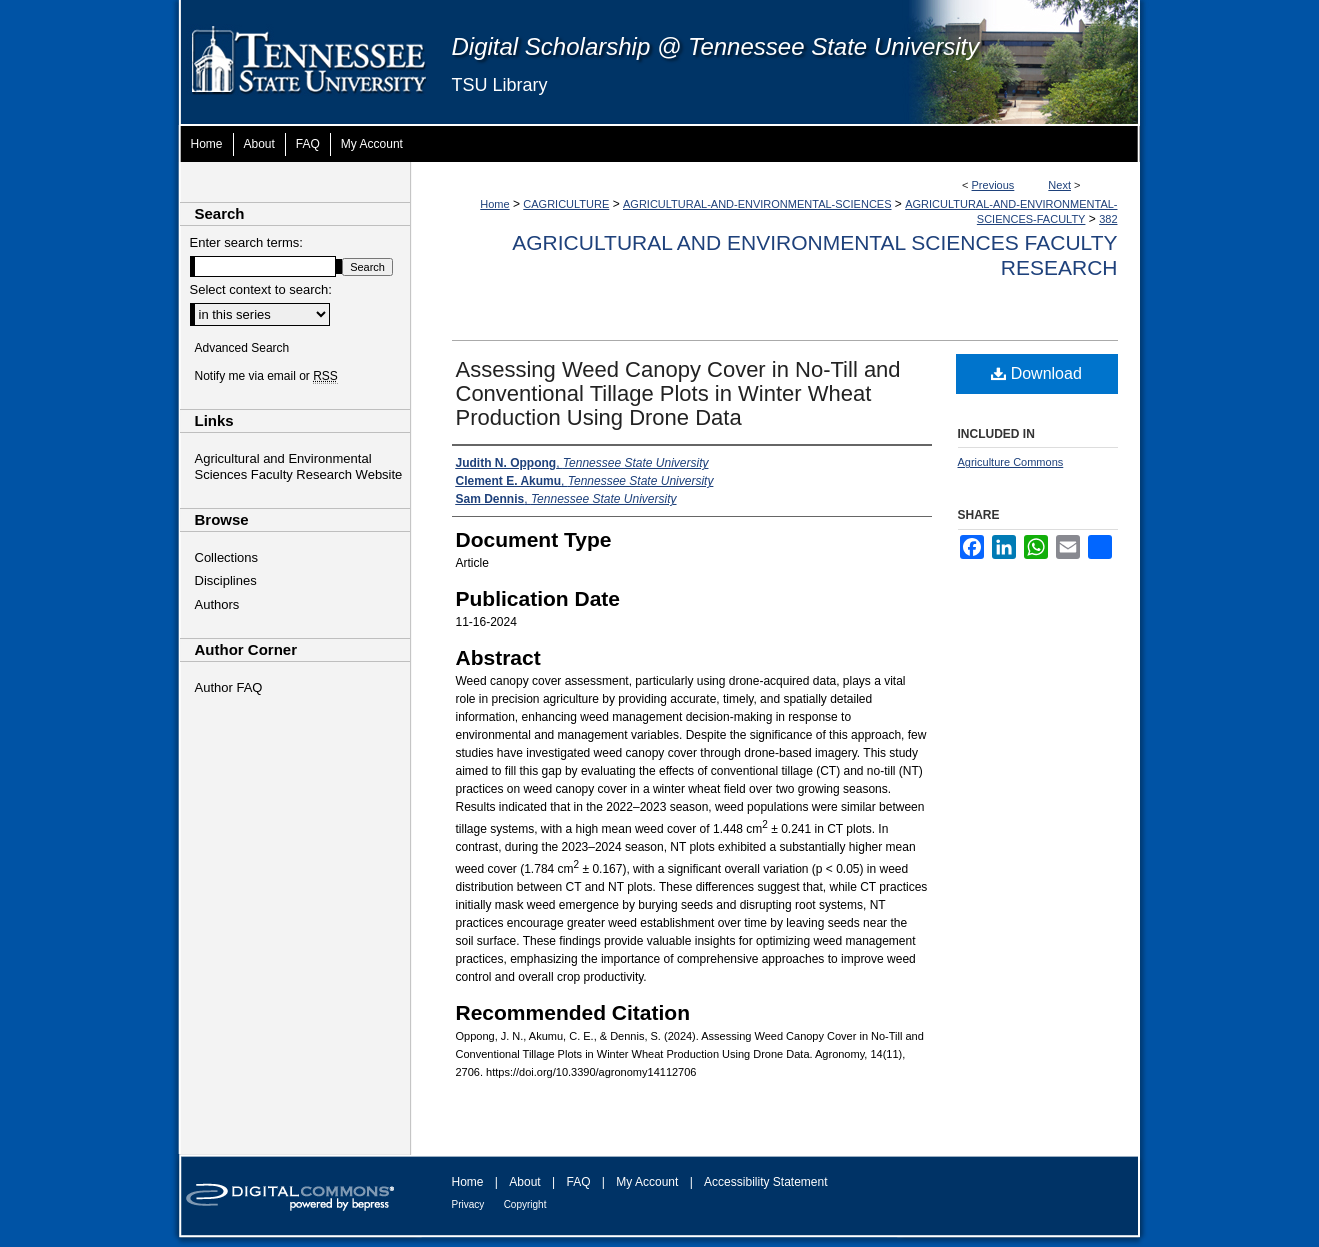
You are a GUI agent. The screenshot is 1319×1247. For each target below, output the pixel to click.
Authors (217, 604)
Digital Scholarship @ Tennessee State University (716, 46)
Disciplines (226, 580)
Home (494, 204)
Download (1036, 373)
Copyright (525, 1204)
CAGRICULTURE (566, 204)
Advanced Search (242, 348)
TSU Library (500, 85)
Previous (993, 185)
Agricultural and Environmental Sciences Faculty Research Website (299, 466)
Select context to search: (261, 289)
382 (1108, 219)
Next (1059, 185)
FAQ (578, 1182)
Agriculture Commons (1011, 462)
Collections (227, 557)
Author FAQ (229, 687)
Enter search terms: (246, 242)
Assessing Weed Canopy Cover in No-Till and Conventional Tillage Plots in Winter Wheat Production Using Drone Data (678, 393)
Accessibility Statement (765, 1182)
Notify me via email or (266, 376)
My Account (647, 1182)
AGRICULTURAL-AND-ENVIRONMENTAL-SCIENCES (757, 204)
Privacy (468, 1204)
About (524, 1182)
